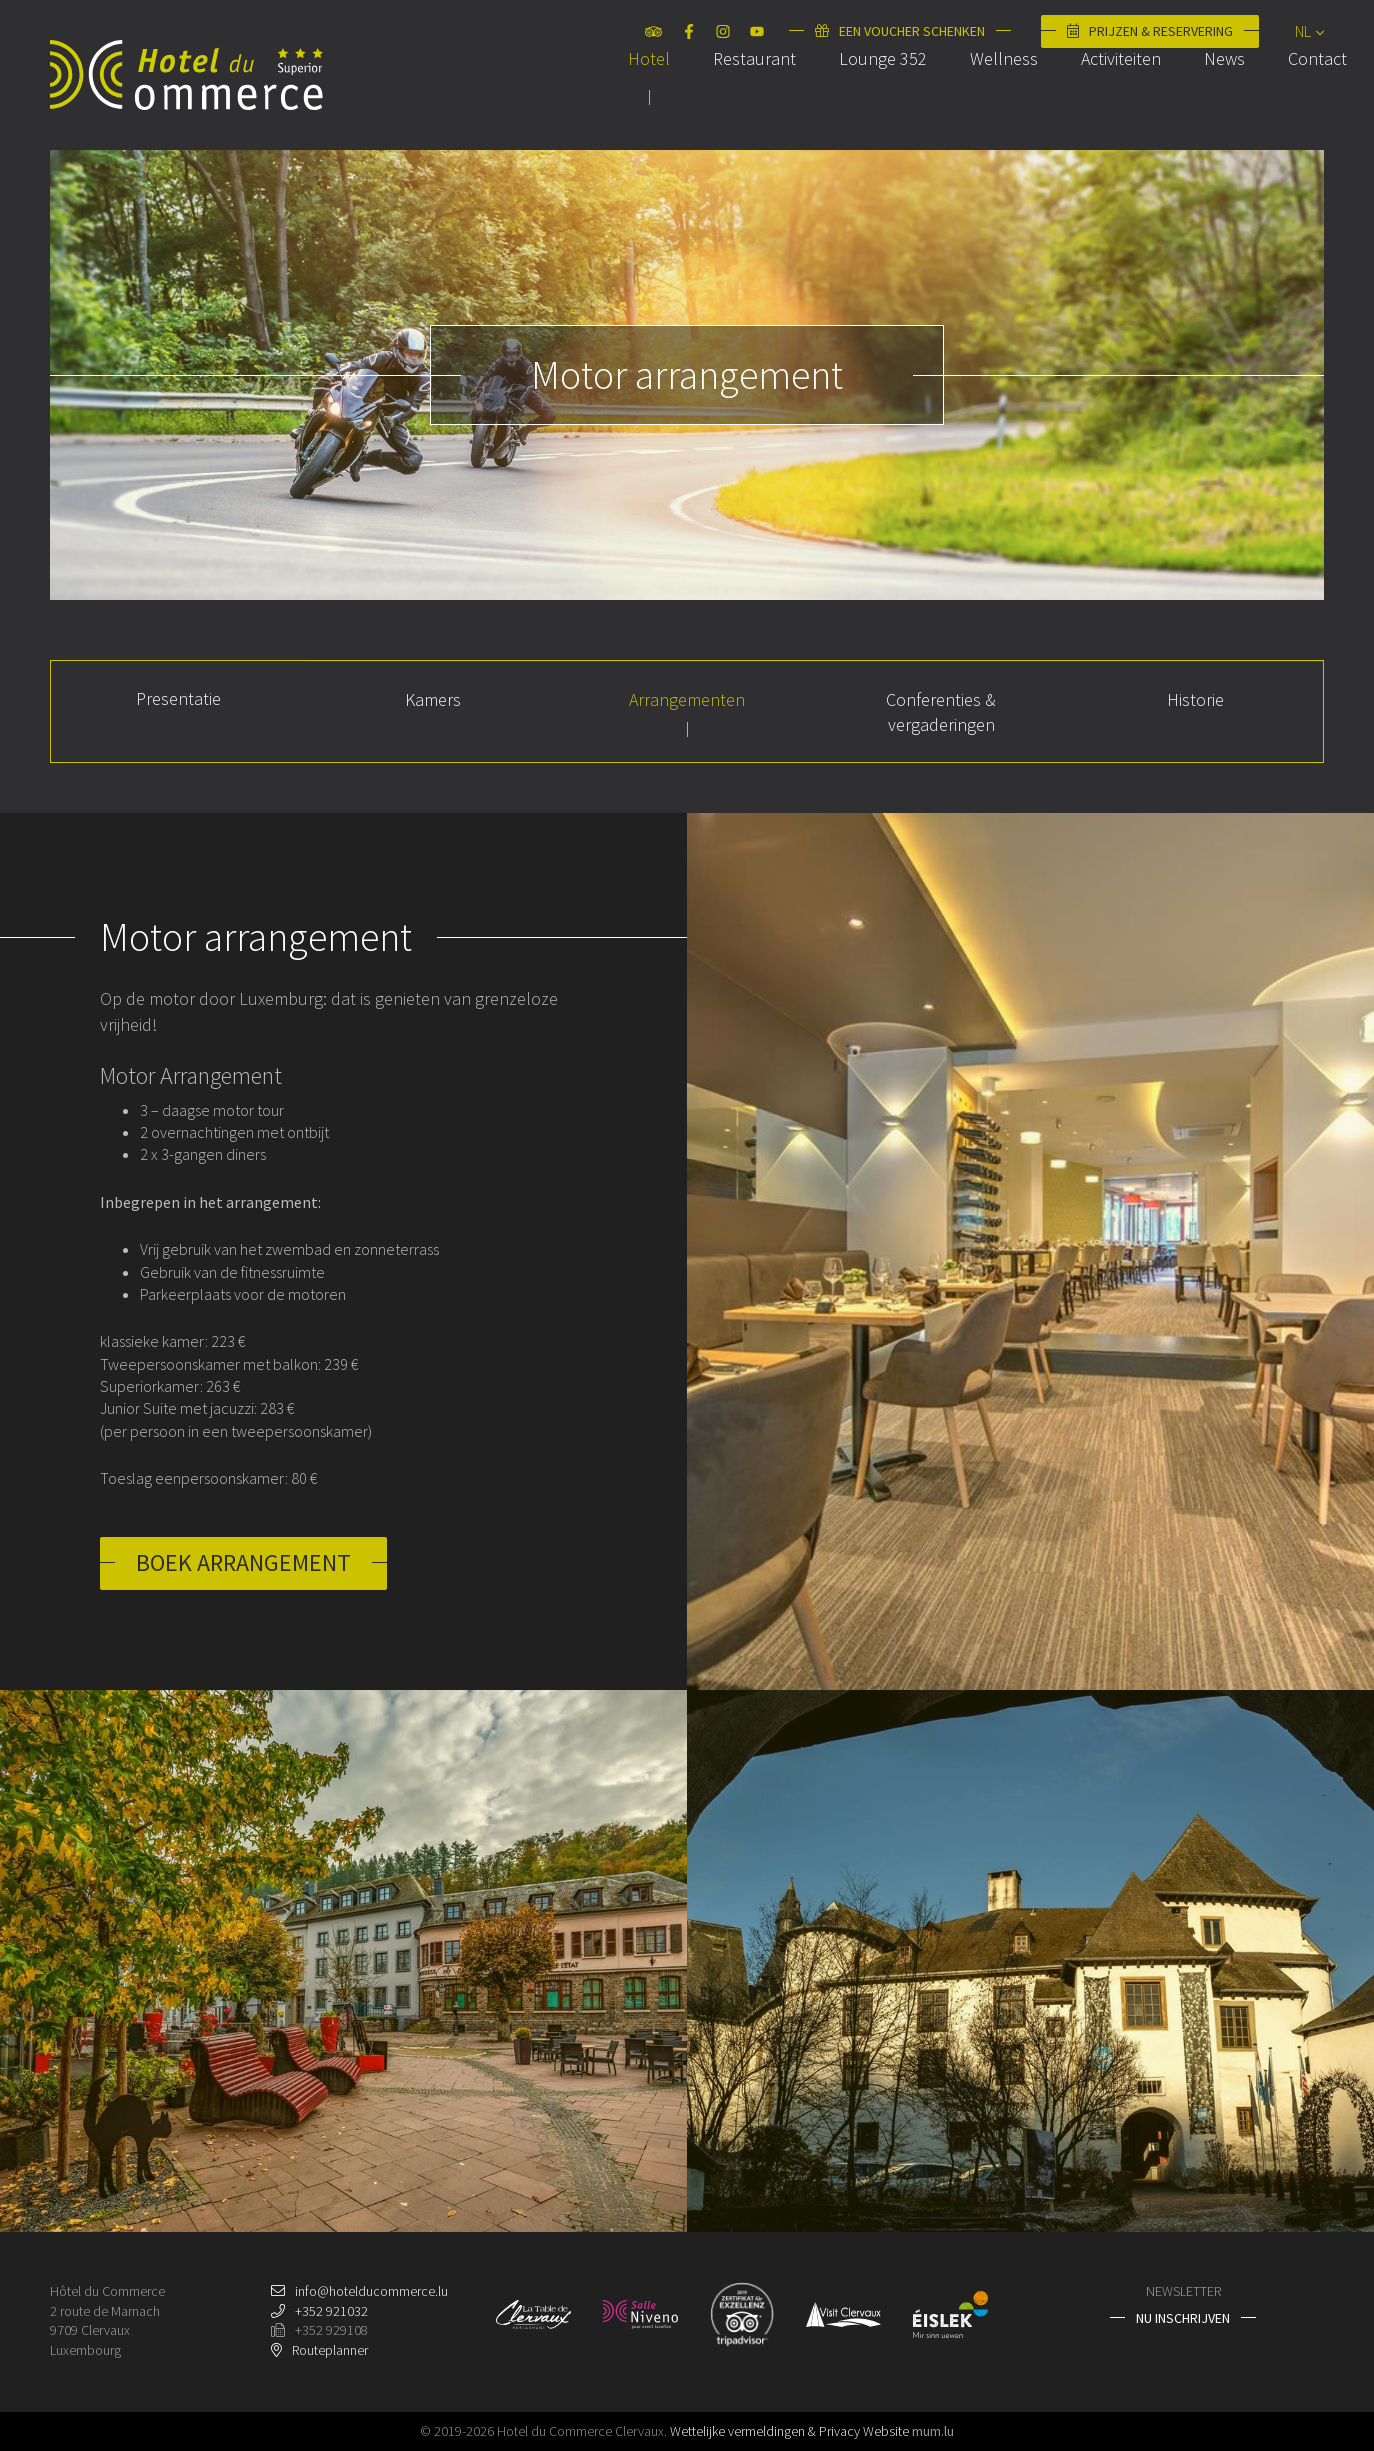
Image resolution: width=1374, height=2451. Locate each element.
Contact (1294, 103)
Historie (1195, 699)
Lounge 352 (860, 103)
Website (886, 2431)
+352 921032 (331, 2311)
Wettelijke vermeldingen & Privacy (765, 2431)
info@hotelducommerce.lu (371, 2291)
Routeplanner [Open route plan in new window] (330, 2350)
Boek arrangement (243, 1562)
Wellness (981, 103)
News (1201, 103)
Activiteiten (1098, 103)
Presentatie (178, 698)
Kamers (433, 699)
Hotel (626, 103)
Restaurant (731, 103)
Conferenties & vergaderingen (941, 712)
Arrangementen (687, 699)
